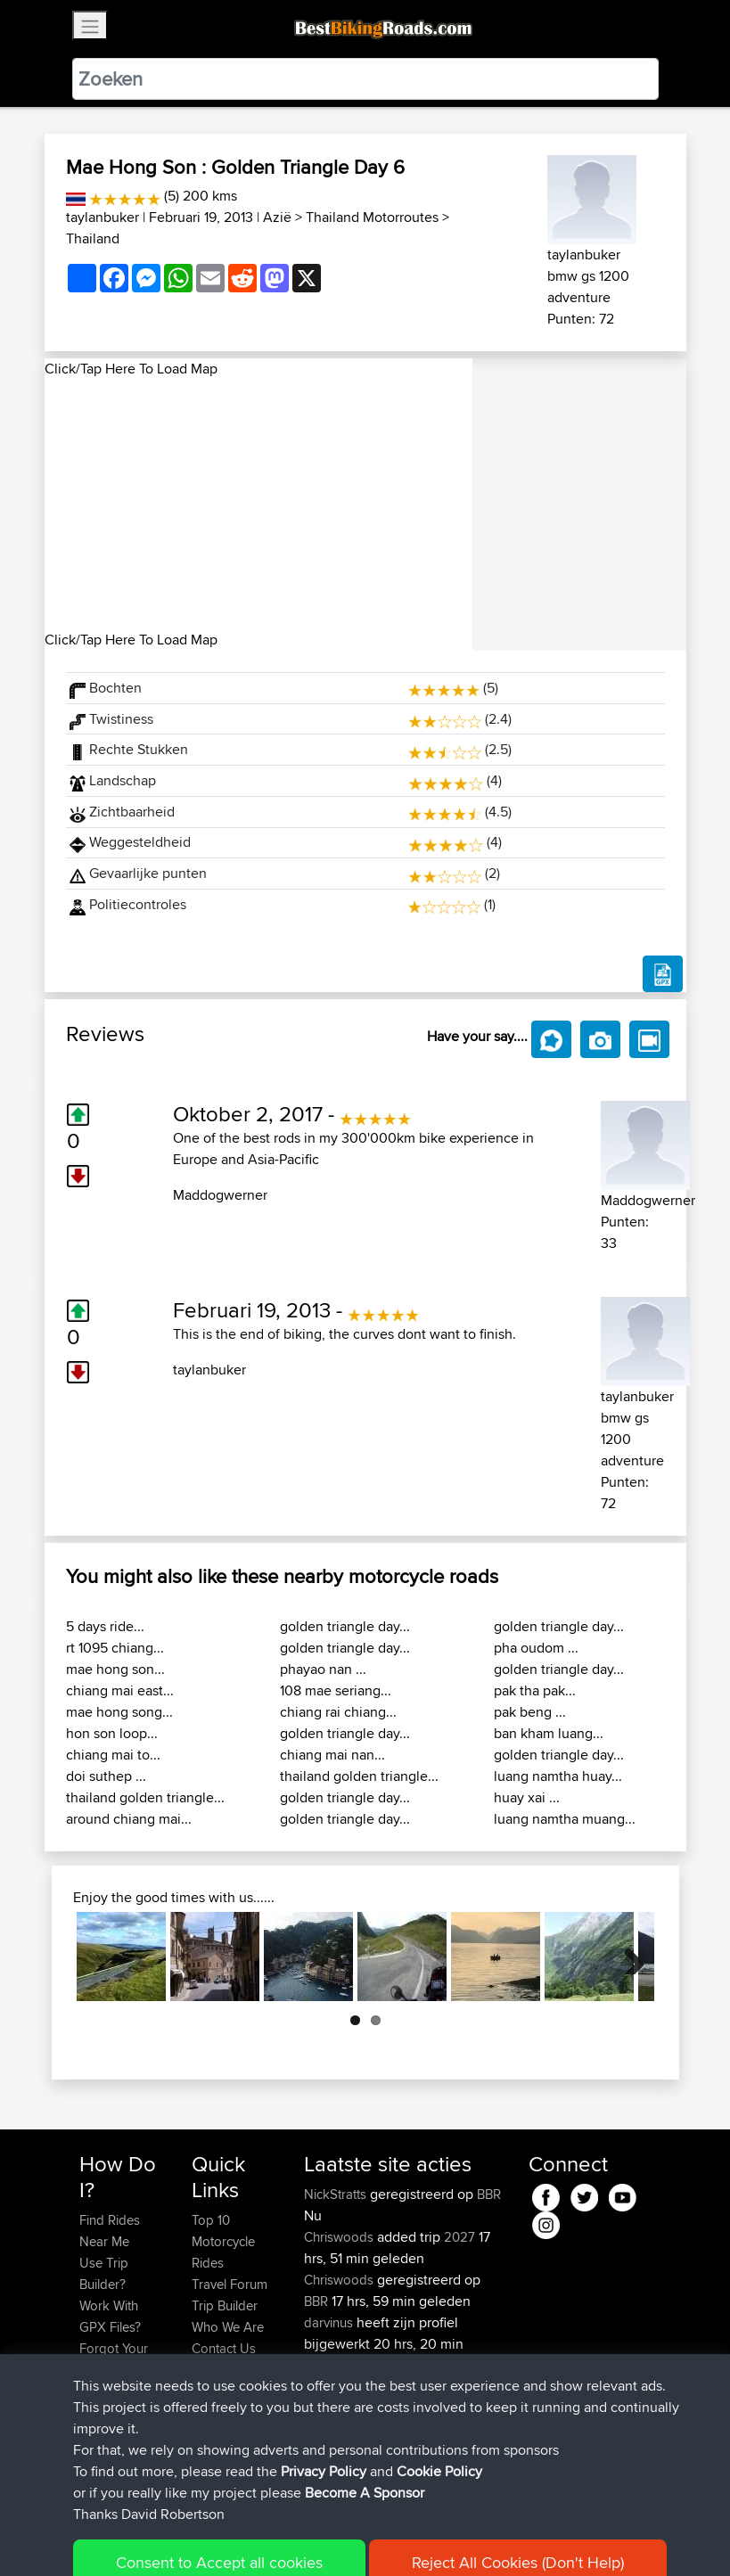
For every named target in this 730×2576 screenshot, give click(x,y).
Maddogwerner (220, 1195)
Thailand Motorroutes (372, 217)
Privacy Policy (318, 2536)
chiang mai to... (113, 1754)
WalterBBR (335, 2429)
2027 (459, 2236)
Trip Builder (225, 2305)
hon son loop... (112, 1733)
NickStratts (337, 2194)
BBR (489, 2194)
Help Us (215, 2369)
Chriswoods (340, 2236)
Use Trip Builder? (103, 2273)
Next (627, 1956)
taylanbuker (102, 217)
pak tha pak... (535, 1690)
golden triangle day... (345, 1626)
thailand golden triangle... (145, 1797)
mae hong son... (115, 1669)
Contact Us (224, 2348)
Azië (277, 217)
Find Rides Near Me (109, 2231)
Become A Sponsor (109, 2402)
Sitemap (245, 2536)
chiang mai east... (120, 1690)
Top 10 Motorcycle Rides (223, 2241)
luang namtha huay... (558, 1776)
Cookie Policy (407, 2536)
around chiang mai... (129, 1819)
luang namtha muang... (565, 1819)
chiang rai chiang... (338, 1712)
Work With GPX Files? (110, 2316)
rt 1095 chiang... (115, 1647)
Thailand (92, 238)
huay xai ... (527, 1797)
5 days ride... (105, 1626)
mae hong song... (119, 1712)
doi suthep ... (106, 1776)
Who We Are (228, 2327)
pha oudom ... (536, 1647)
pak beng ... (530, 1712)
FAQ (91, 2433)
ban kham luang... (548, 1733)
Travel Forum (229, 2284)
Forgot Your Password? (113, 2359)
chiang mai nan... (332, 1754)
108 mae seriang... (335, 1690)
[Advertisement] (258, 504)
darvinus (330, 2322)
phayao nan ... (323, 1669)
